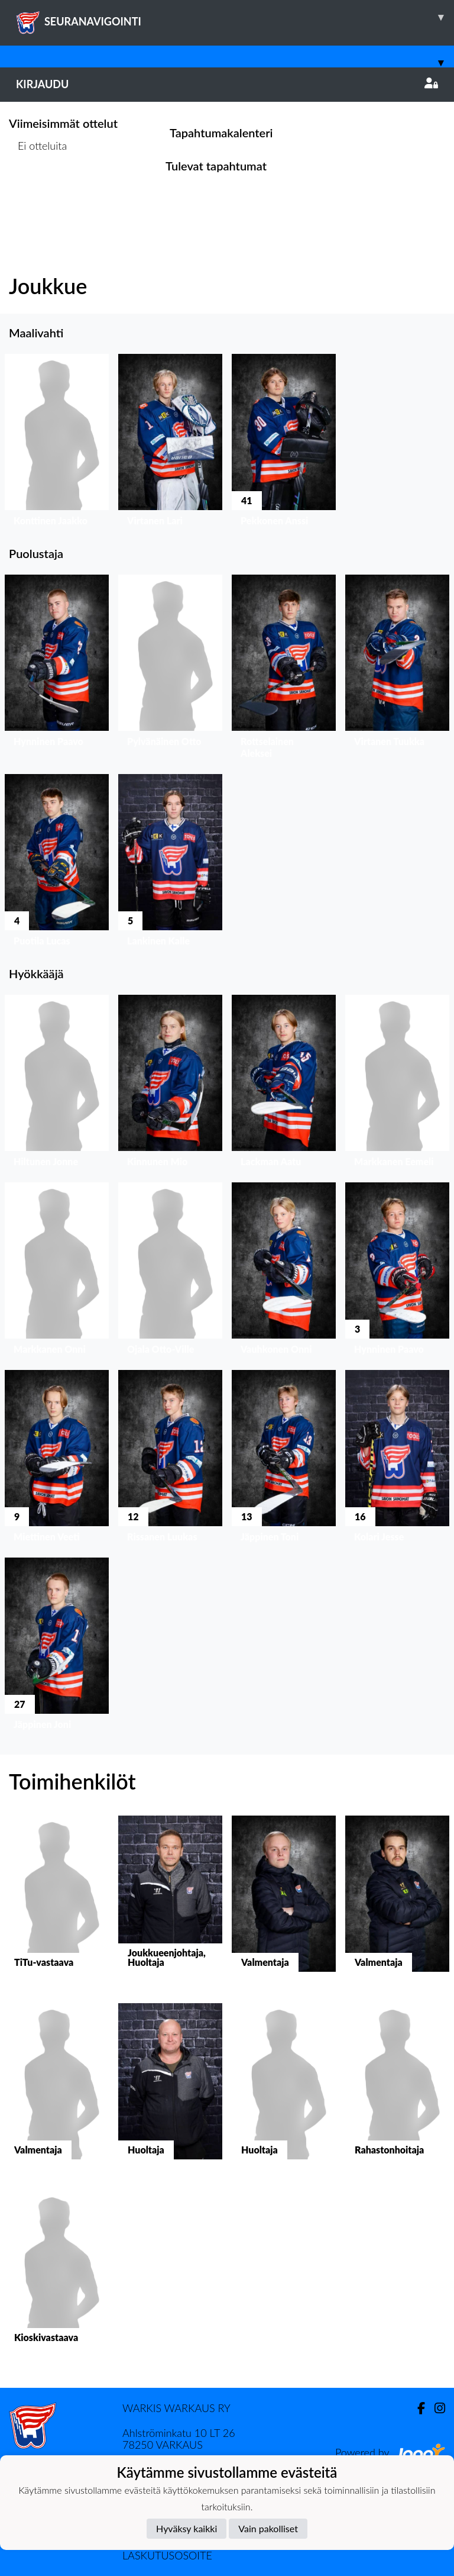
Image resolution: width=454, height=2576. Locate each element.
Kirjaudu (227, 84)
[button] (57, 443)
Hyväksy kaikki (186, 2528)
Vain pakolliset (268, 2528)
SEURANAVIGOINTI (235, 17)
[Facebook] (416, 2408)
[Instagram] (435, 2408)
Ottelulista (38, 190)
